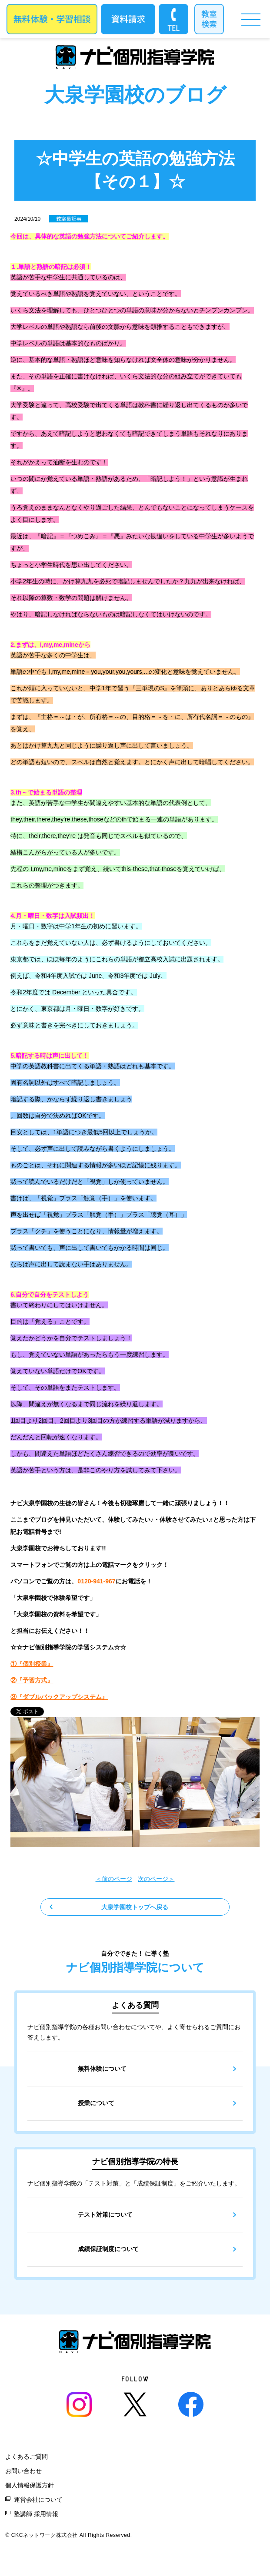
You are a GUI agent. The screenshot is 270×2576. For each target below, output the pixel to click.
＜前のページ (114, 1878)
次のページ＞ (156, 1878)
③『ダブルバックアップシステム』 (59, 1696)
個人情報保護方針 (29, 2485)
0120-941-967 (96, 1581)
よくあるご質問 (26, 2456)
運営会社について (38, 2499)
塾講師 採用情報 (36, 2513)
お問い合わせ (23, 2470)
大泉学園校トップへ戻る (134, 1907)
